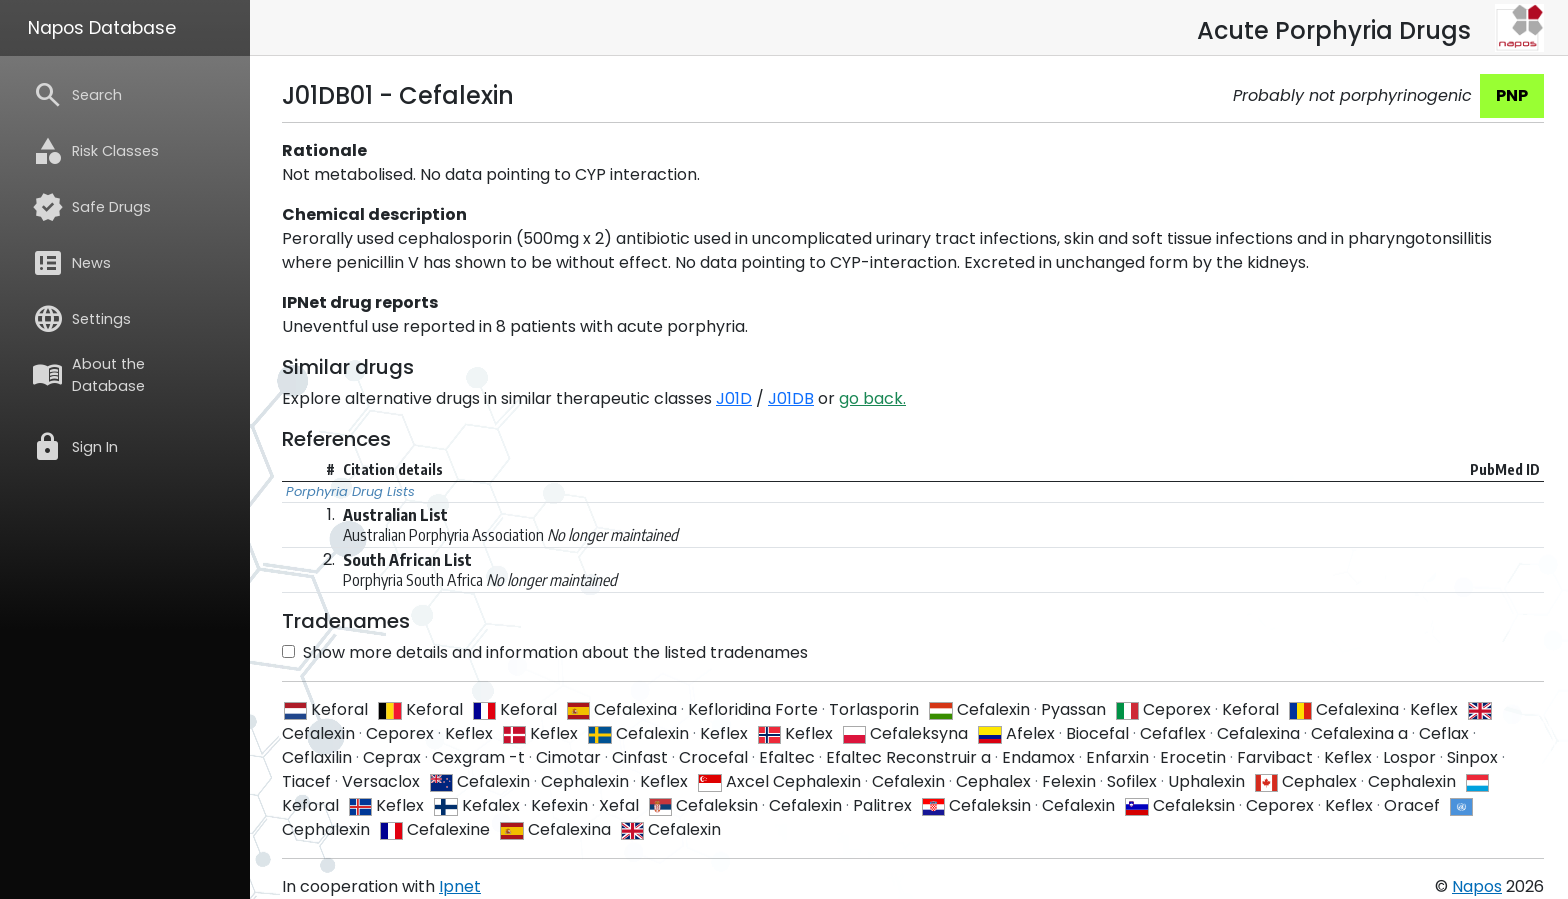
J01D (734, 398)
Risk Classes (95, 151)
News (71, 263)
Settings (81, 319)
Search (77, 95)
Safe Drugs (91, 207)
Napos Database (102, 28)
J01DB (791, 398)
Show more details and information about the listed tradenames (545, 652)
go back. (872, 398)
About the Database (88, 375)
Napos (1477, 886)
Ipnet (460, 886)
